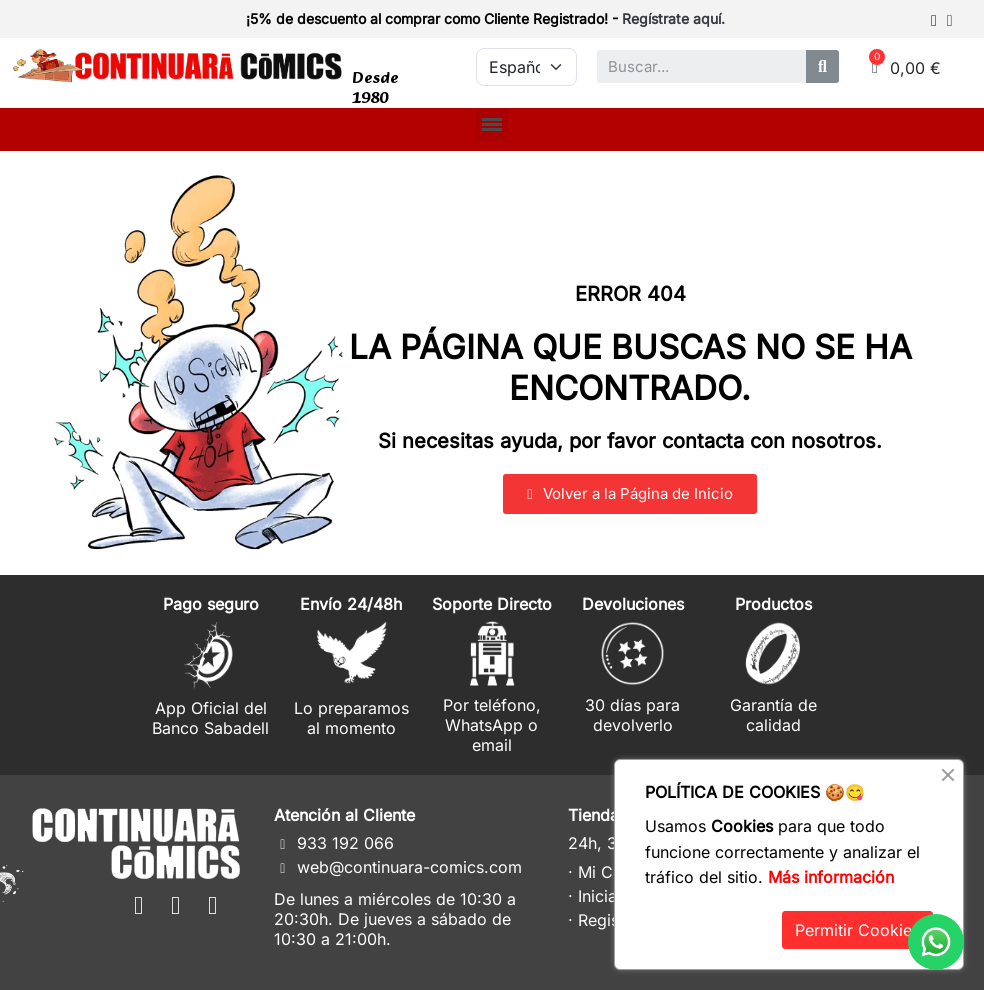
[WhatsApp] (936, 942)
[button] (629, 494)
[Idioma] (526, 67)
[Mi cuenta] (942, 21)
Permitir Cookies (857, 930)
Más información (831, 877)
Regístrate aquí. (673, 18)
